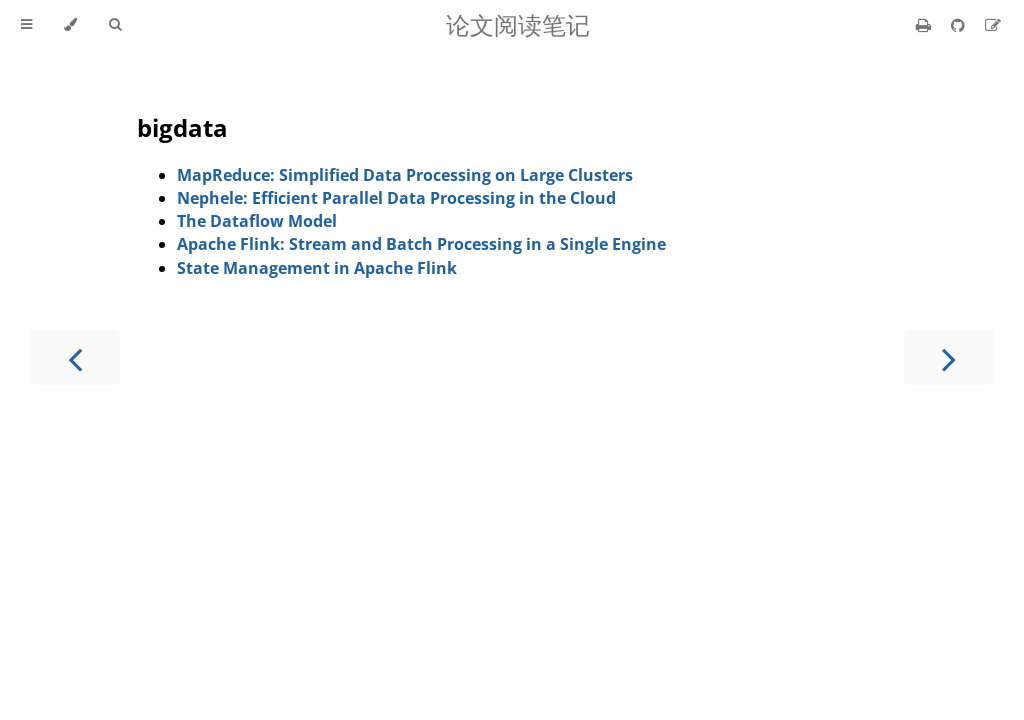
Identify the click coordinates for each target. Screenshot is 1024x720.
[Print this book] (925, 25)
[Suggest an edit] (993, 25)
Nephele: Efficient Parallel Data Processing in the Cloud (396, 198)
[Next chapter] (949, 357)
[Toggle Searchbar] (115, 25)
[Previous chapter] (75, 357)
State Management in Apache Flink (317, 268)
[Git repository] (960, 25)
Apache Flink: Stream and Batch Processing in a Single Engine (421, 244)
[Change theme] (70, 25)
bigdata (182, 127)
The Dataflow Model (257, 221)
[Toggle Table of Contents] (26, 25)
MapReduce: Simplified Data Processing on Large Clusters (405, 175)
